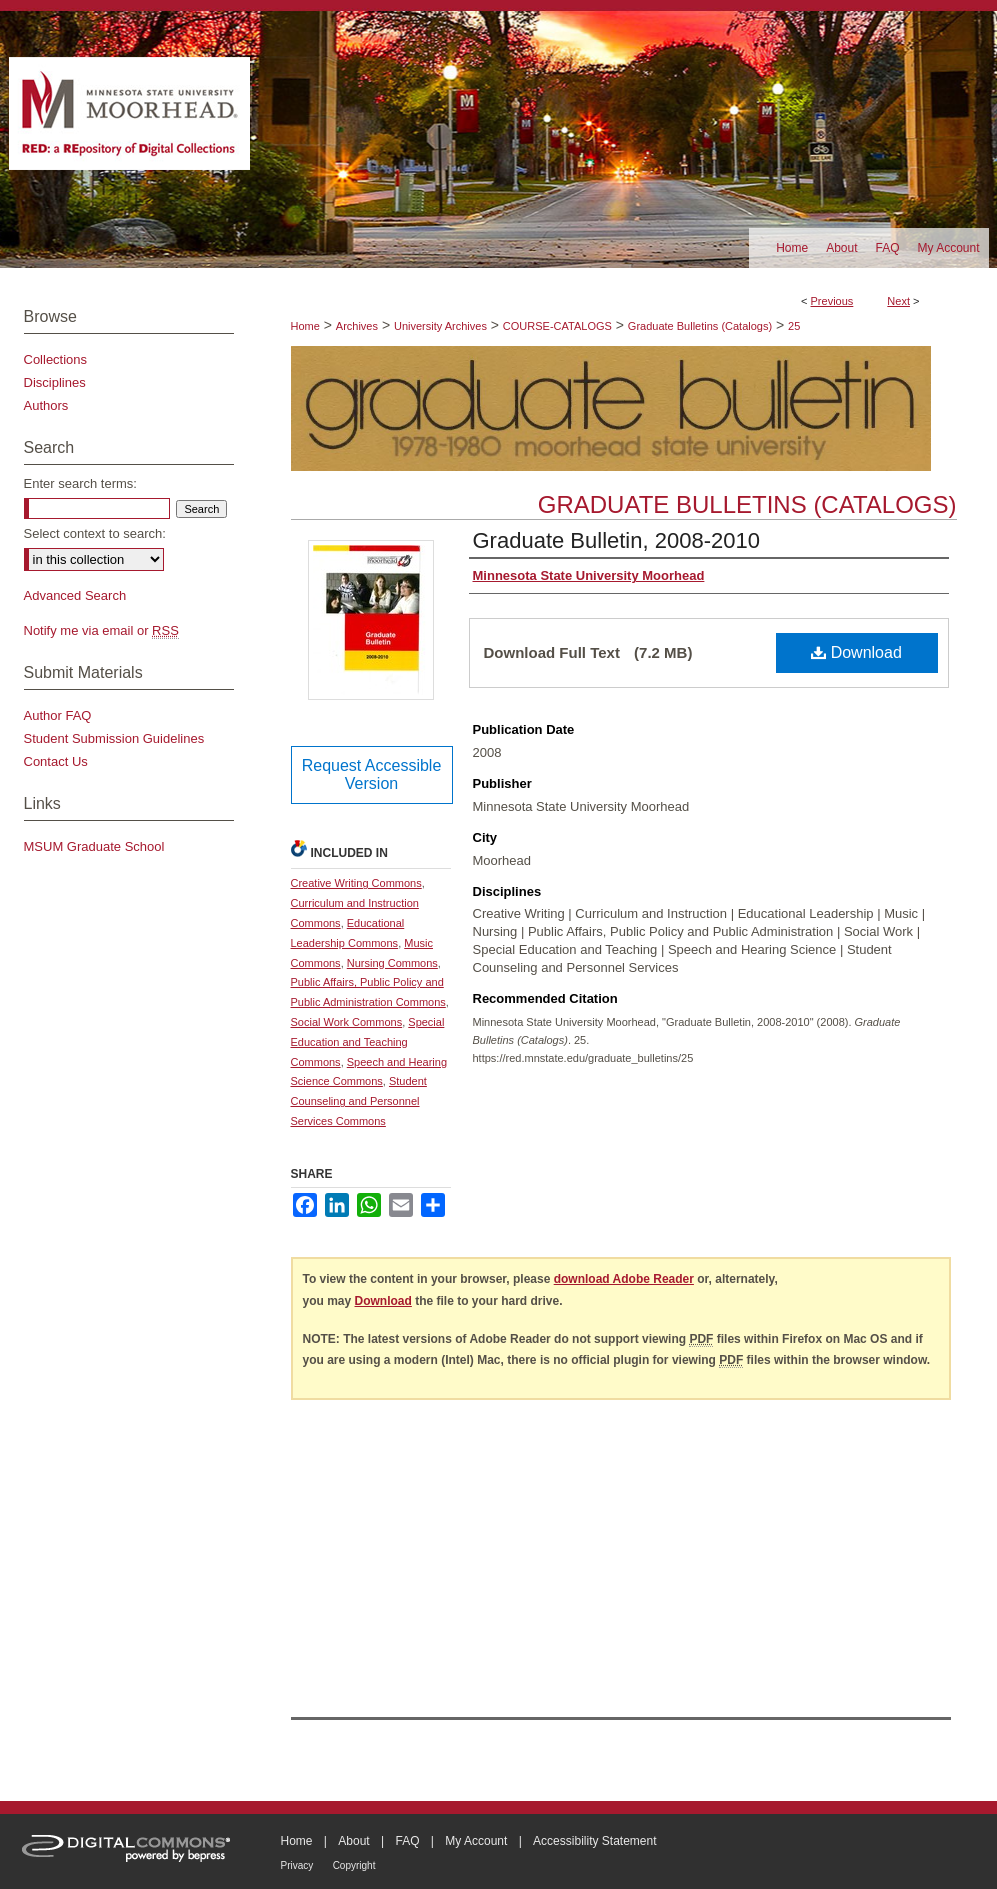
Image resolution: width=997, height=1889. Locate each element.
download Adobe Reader (624, 1279)
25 (794, 326)
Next (898, 301)
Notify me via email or (101, 630)
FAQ (407, 1841)
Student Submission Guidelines (114, 738)
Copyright (354, 1865)
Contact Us (56, 761)
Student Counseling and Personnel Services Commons (359, 1101)
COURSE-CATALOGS (557, 326)
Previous (832, 301)
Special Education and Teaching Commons (368, 1042)
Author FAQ (58, 715)
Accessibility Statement (594, 1841)
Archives (357, 326)
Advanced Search (75, 595)
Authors (46, 405)
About (353, 1841)
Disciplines (55, 382)
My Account (476, 1841)
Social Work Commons (347, 1022)
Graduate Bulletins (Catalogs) (700, 326)
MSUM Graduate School (94, 846)
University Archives (440, 326)
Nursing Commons (392, 963)
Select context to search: (95, 533)
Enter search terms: (80, 483)
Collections (56, 359)
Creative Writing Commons (356, 883)
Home (305, 326)
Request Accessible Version (372, 774)
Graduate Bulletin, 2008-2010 (616, 540)
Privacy (297, 1865)
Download (856, 652)
